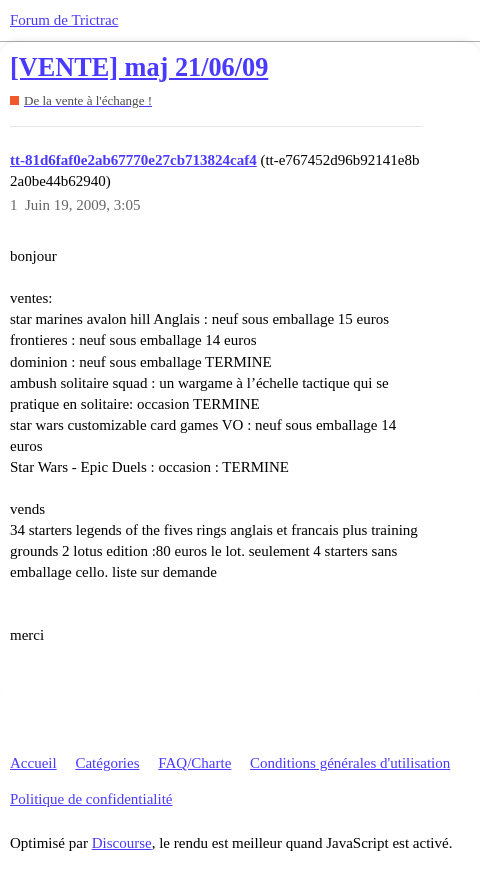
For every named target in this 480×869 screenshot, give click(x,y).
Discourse (122, 843)
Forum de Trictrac (64, 20)
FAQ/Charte (194, 763)
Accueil (33, 763)
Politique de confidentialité (91, 799)
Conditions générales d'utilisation (350, 763)
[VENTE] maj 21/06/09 (139, 67)
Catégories (107, 763)
